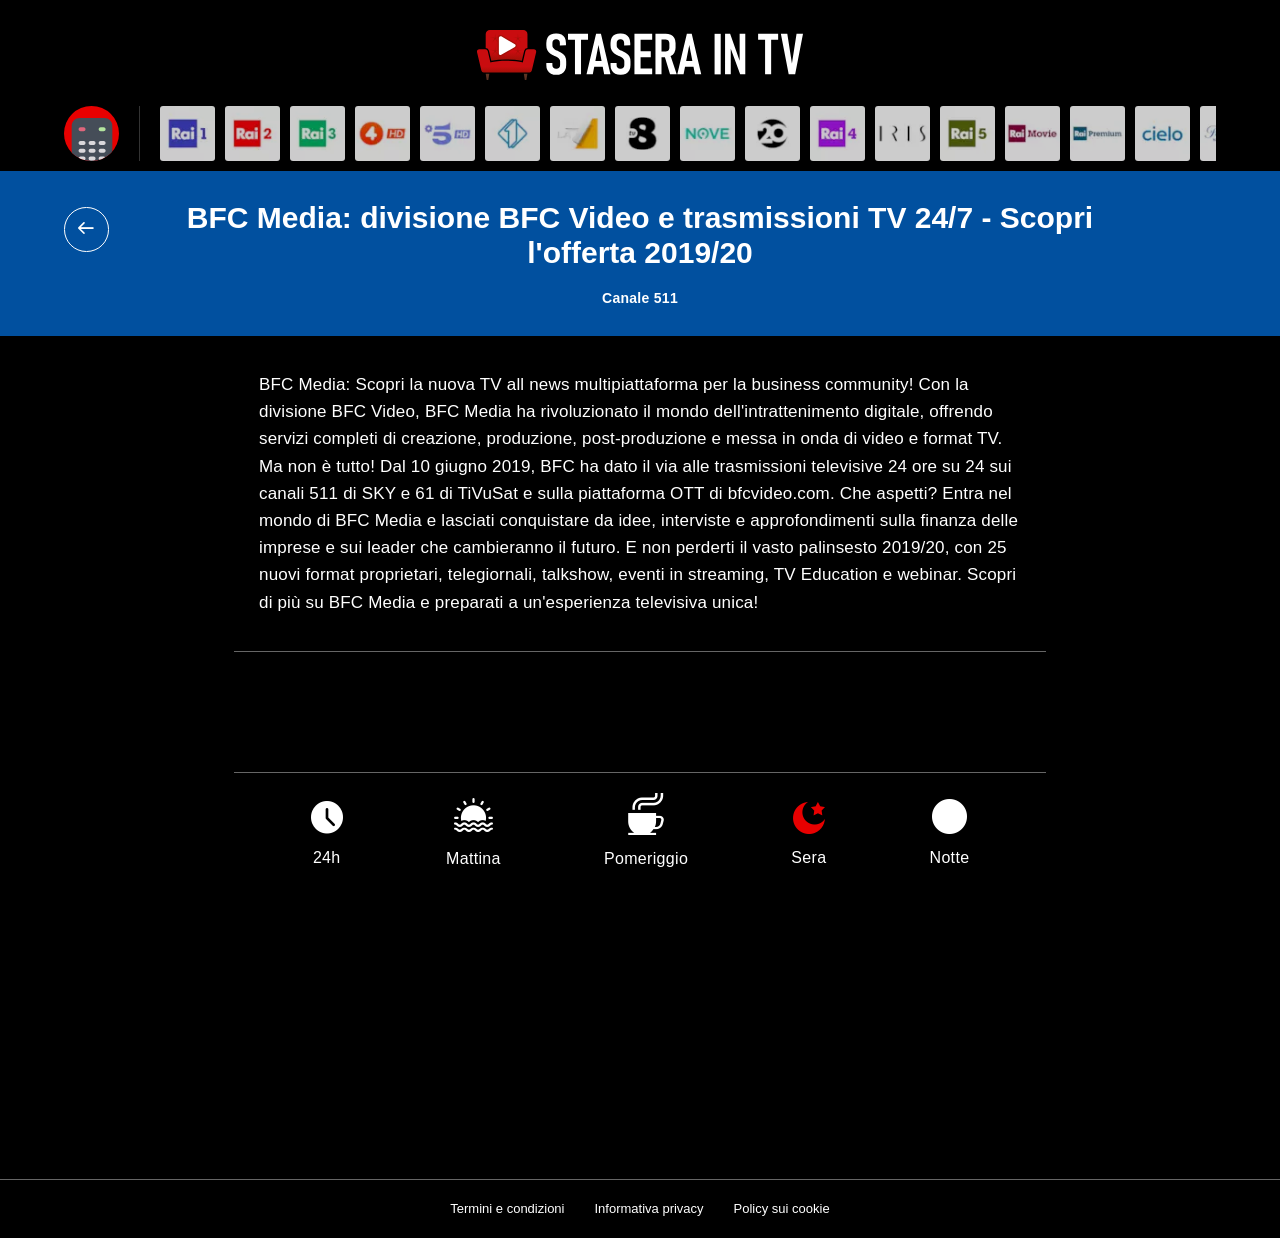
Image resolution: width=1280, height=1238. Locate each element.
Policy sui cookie (782, 1208)
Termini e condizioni (507, 1208)
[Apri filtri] (91, 133)
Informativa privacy (648, 1208)
